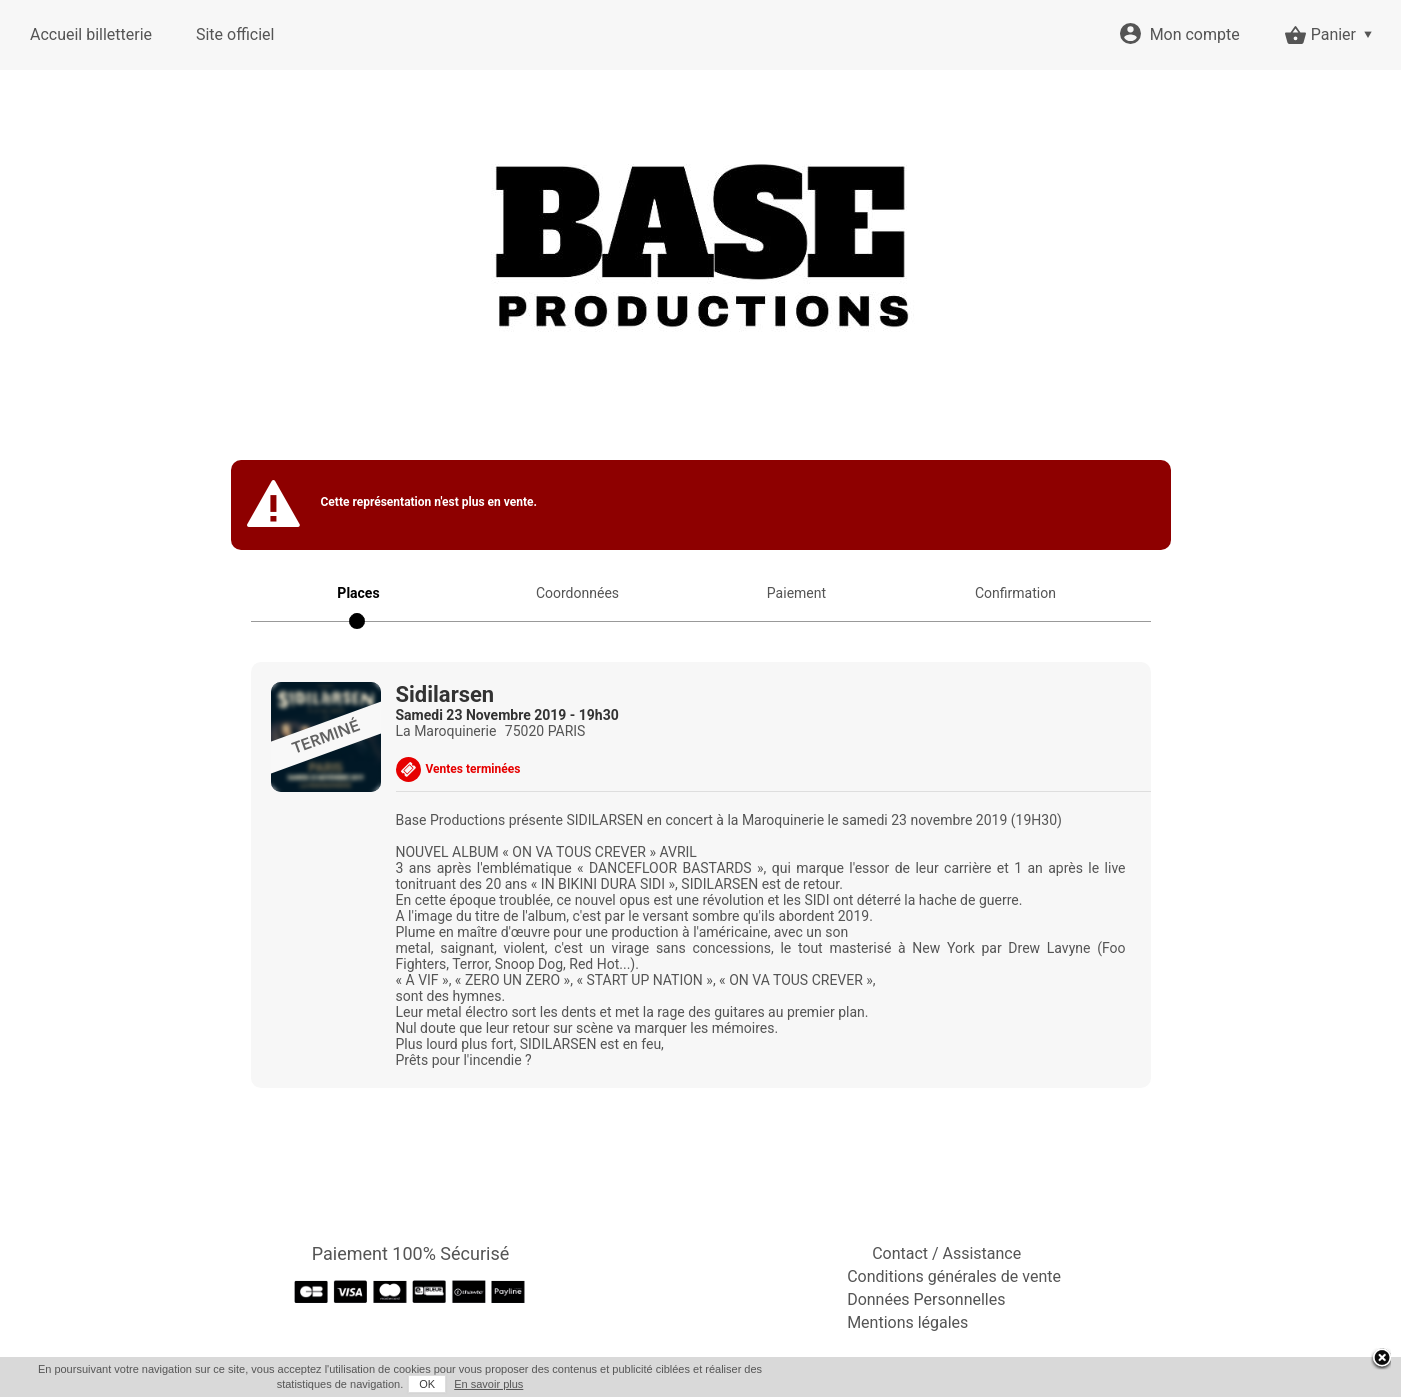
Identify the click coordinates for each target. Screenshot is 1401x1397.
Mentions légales (907, 1322)
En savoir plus (488, 1384)
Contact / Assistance (946, 1253)
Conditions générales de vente (954, 1276)
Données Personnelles (926, 1299)
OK (427, 1384)
